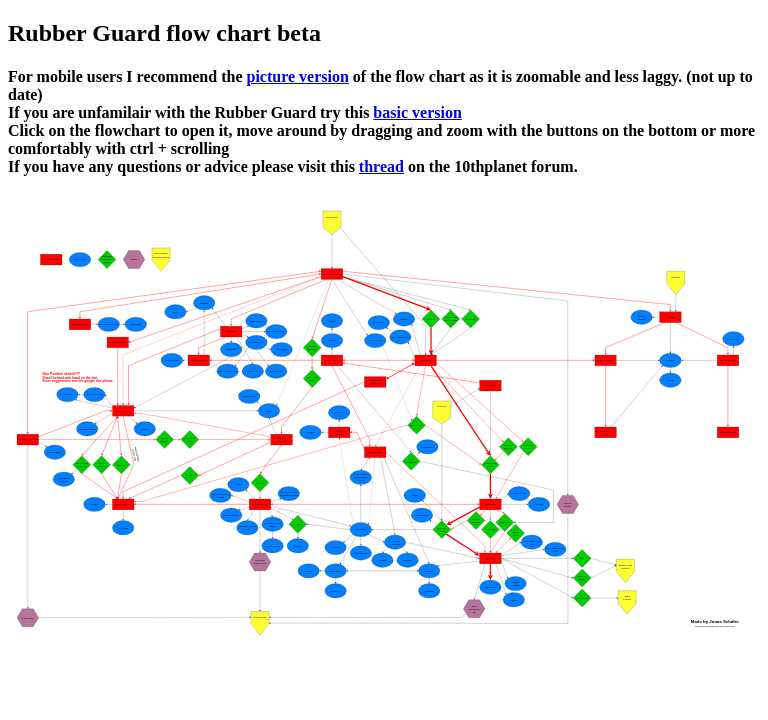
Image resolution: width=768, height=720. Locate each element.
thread (381, 166)
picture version (297, 76)
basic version (417, 112)
